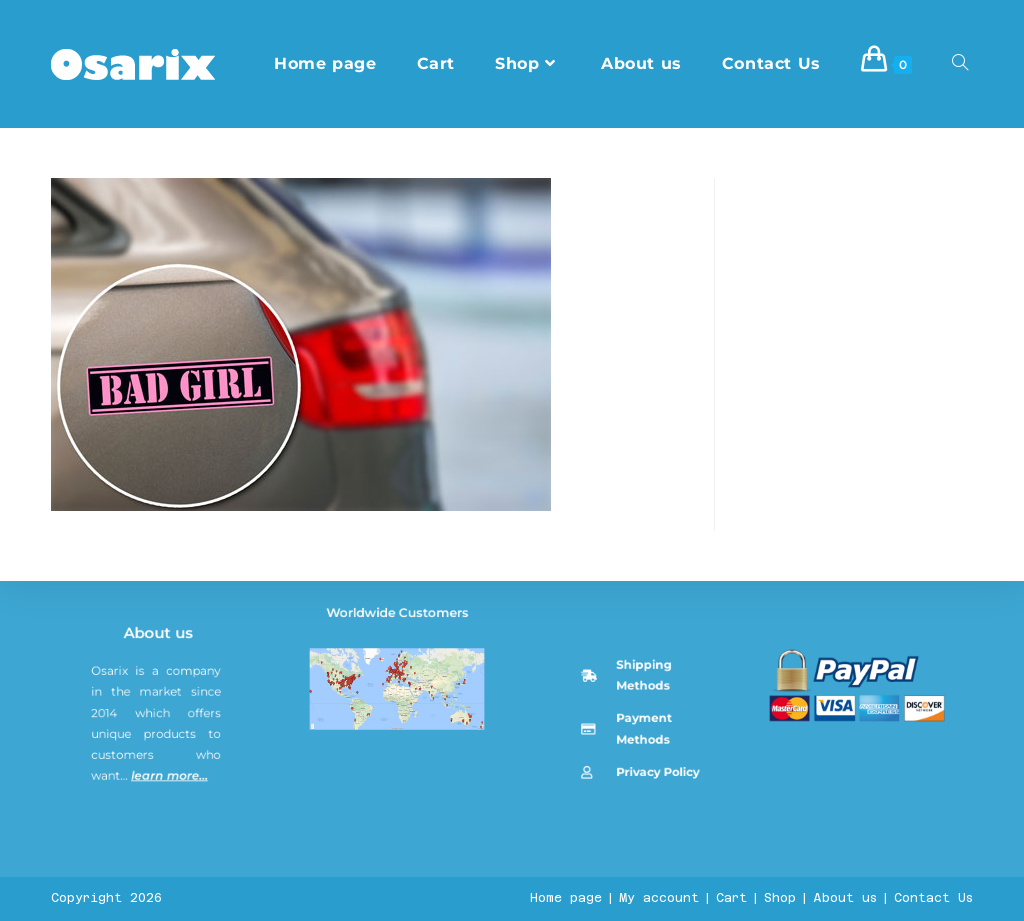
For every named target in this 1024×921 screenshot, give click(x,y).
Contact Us (933, 898)
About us (162, 776)
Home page (566, 898)
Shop (780, 898)
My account (659, 898)
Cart (731, 898)
